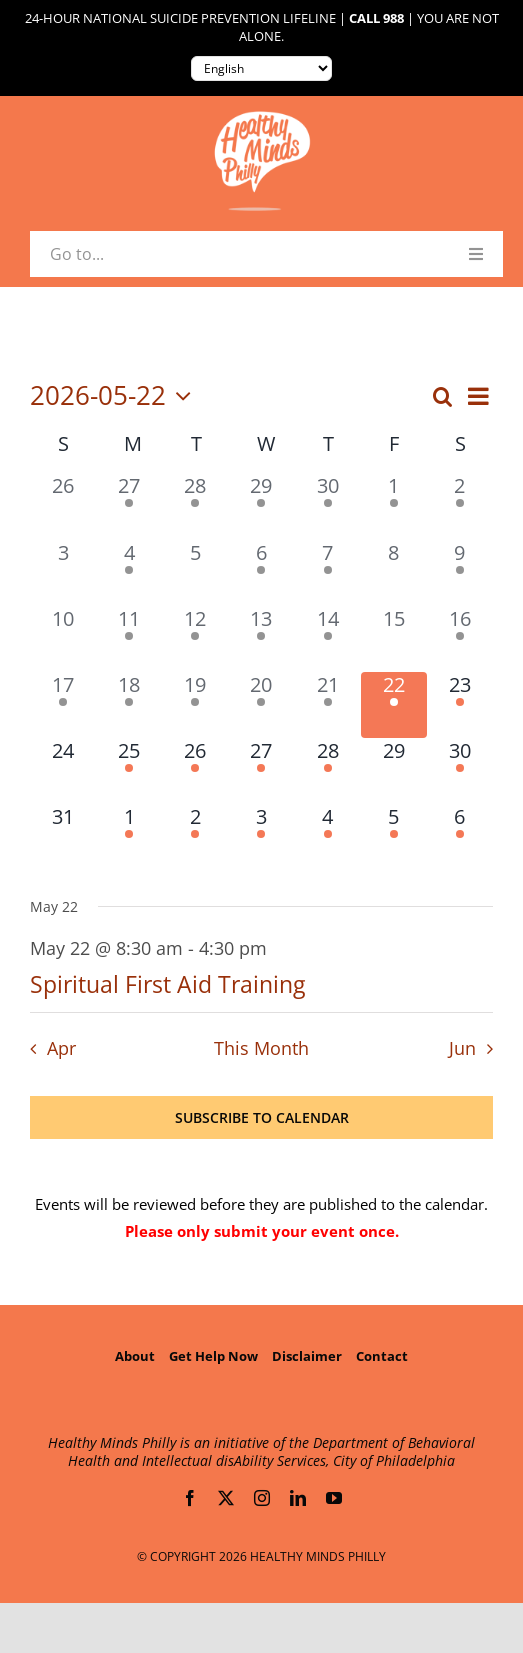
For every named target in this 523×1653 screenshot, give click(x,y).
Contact (382, 1356)
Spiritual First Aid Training (167, 984)
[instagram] (262, 1498)
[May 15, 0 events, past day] (394, 639)
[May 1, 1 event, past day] (394, 506)
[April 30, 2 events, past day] (328, 506)
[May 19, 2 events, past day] (195, 705)
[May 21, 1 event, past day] (328, 705)
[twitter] (226, 1498)
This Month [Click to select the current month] (261, 1048)
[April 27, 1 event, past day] (129, 506)
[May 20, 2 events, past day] (261, 705)
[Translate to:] (261, 68)
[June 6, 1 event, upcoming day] (460, 837)
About (135, 1356)
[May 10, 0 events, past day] (63, 639)
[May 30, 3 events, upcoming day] (460, 771)
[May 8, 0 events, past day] (394, 573)
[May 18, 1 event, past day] (129, 705)
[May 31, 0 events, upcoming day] (63, 837)
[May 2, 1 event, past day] (460, 506)
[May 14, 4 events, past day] (328, 639)
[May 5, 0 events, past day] (195, 573)
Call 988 (376, 18)
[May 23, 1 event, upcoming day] (460, 705)
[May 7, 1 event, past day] (328, 573)
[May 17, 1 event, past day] (63, 705)
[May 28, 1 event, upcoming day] (328, 771)
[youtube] (334, 1498)
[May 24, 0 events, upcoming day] (63, 771)
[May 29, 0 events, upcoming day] (394, 771)
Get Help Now (213, 1356)
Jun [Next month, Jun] (462, 1048)
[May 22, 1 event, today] (394, 705)
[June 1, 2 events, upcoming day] (129, 837)
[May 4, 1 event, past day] (129, 573)
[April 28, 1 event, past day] (195, 506)
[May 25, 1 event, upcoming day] (129, 771)
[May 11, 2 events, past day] (129, 639)
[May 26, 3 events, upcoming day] (195, 771)
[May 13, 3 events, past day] (261, 639)
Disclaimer (307, 1356)
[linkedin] (298, 1498)
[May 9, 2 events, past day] (460, 573)
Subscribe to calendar (262, 1117)
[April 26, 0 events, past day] (63, 506)
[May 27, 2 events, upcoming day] (261, 771)
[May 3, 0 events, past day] (63, 573)
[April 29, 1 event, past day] (261, 506)
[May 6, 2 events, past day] (261, 573)
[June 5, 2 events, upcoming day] (394, 837)
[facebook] (190, 1498)
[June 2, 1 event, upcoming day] (195, 837)
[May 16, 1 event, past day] (460, 639)
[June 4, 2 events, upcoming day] (328, 837)
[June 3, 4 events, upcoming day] (261, 837)
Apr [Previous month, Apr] (61, 1048)
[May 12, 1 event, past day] (195, 639)
